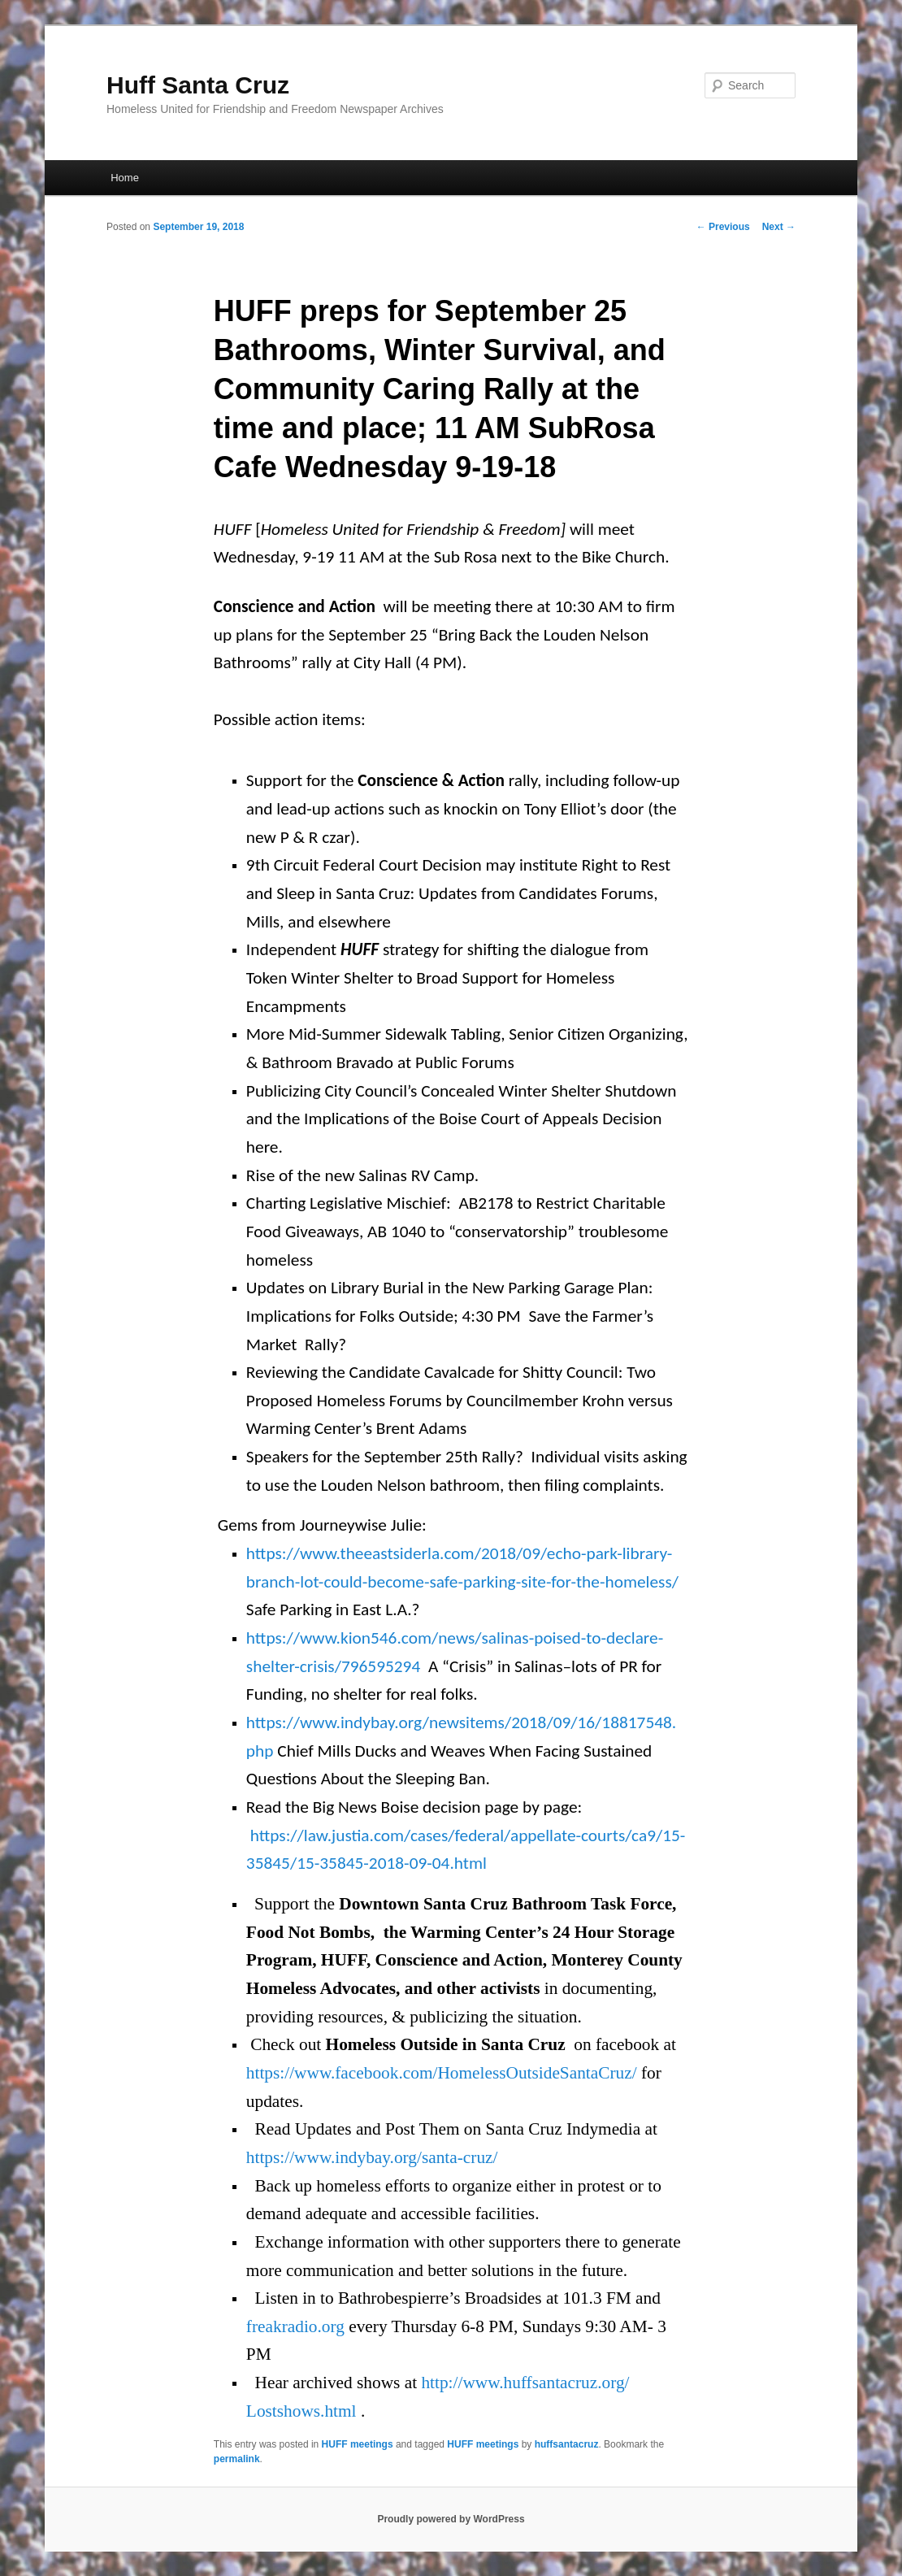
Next (779, 226)
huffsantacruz (567, 2444)
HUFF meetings (357, 2444)
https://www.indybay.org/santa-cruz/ (372, 2157)
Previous (723, 226)
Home (125, 178)
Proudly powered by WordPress (450, 2519)
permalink (237, 2459)
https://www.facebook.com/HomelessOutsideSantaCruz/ (441, 2073)
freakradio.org (295, 2326)
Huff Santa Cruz (197, 85)
